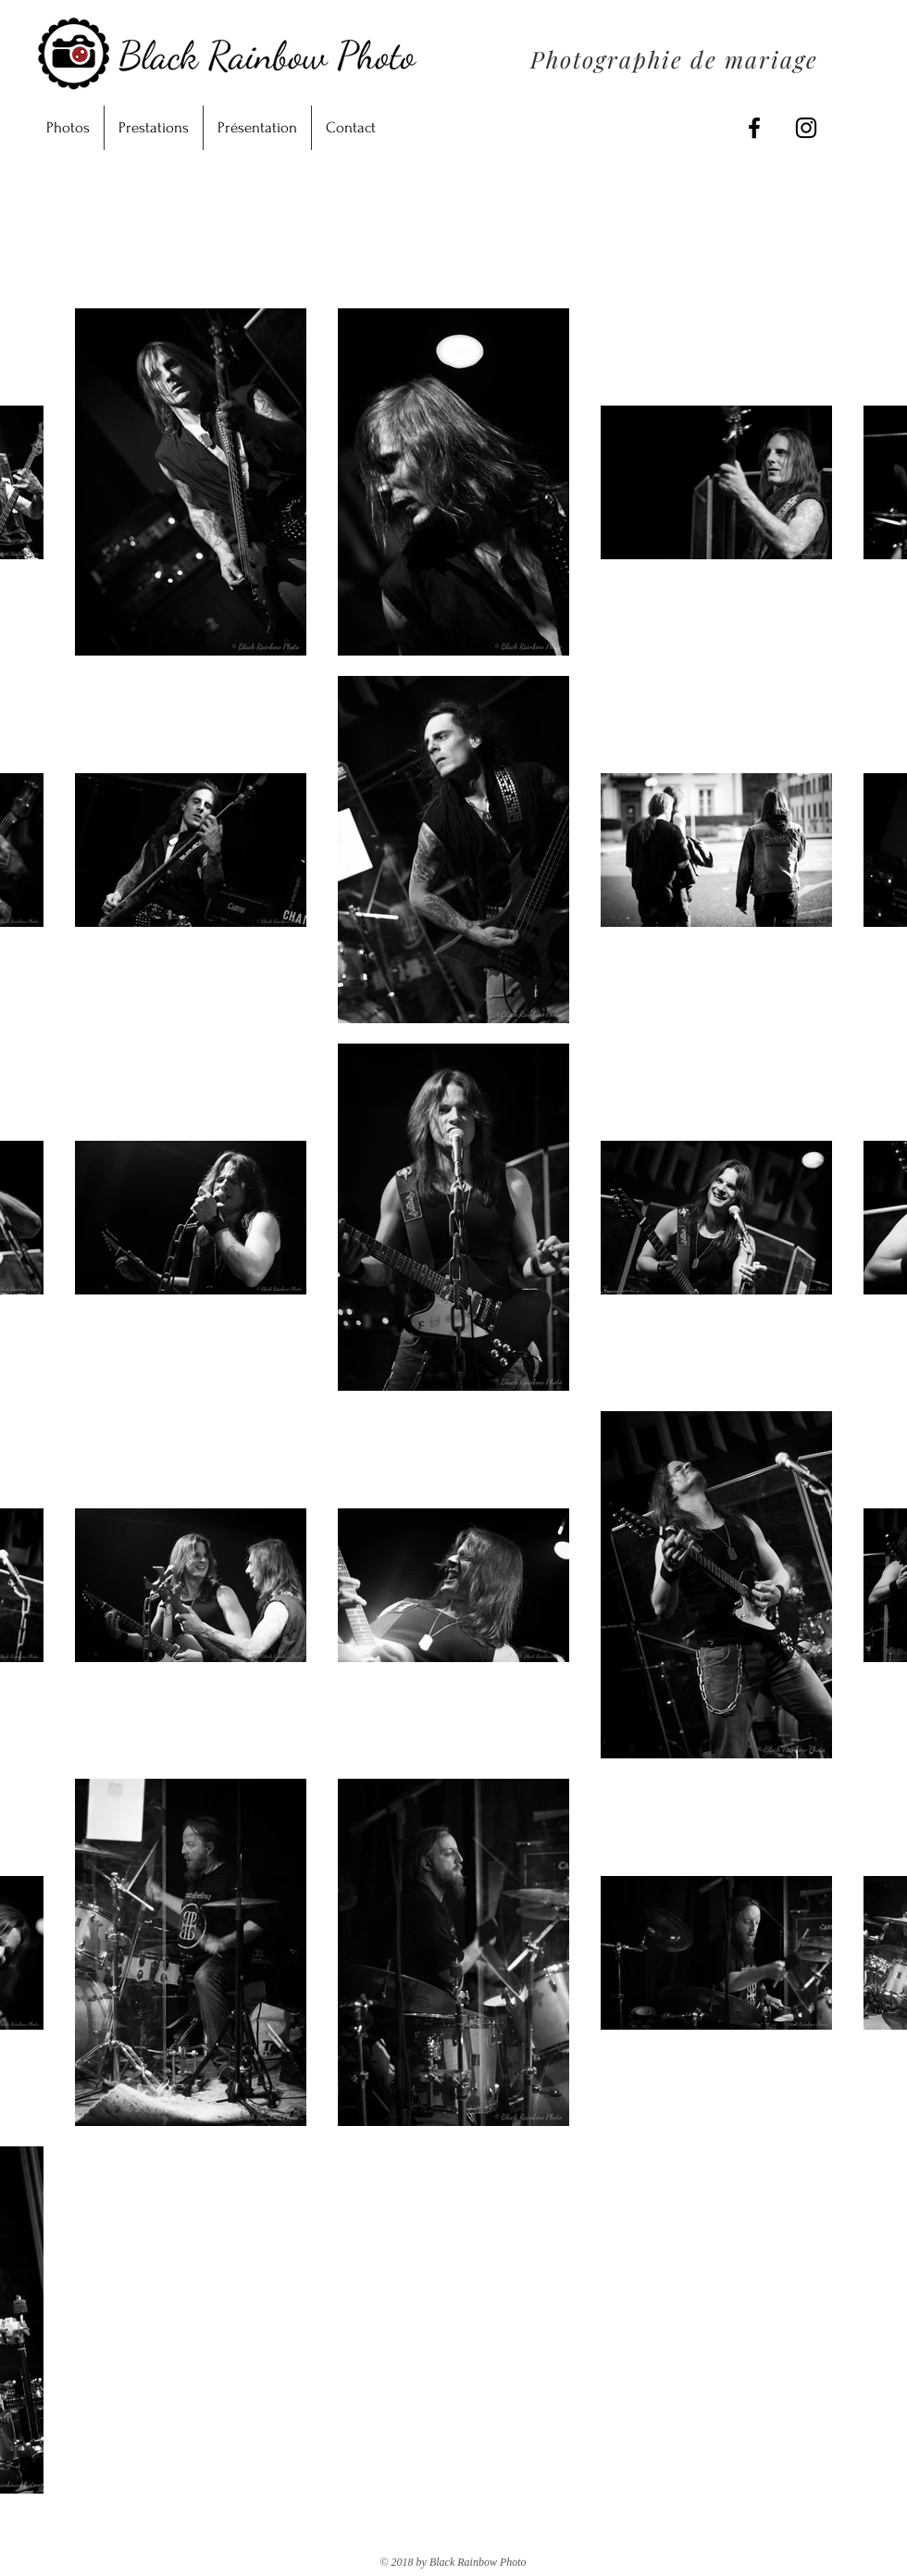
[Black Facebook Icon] (754, 128)
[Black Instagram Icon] (806, 128)
